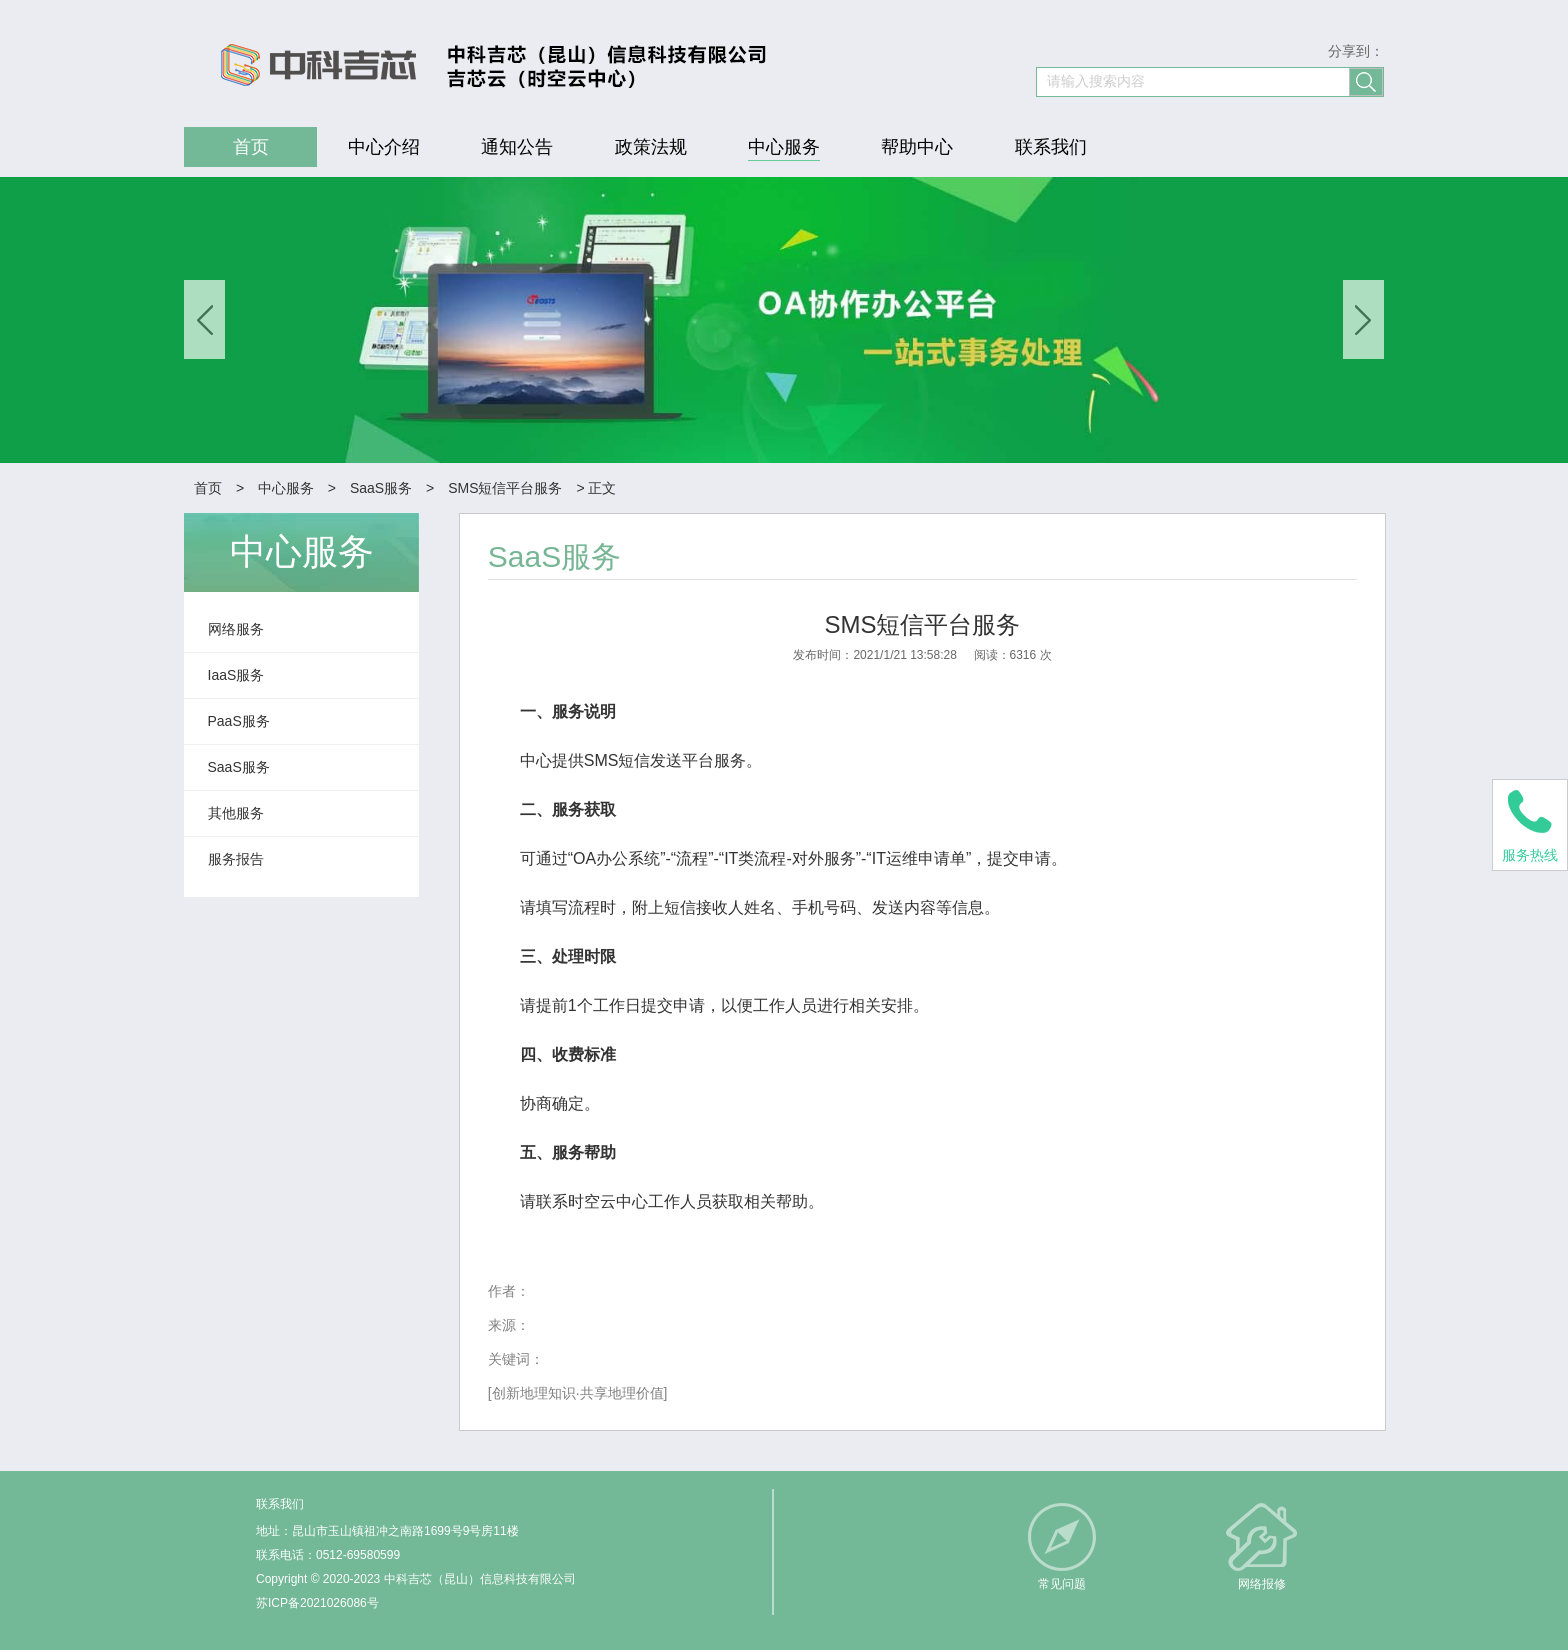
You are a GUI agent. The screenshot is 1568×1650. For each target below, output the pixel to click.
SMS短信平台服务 (505, 488)
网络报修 (1262, 1584)
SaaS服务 (381, 488)
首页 (208, 488)
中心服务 (286, 488)
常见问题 (1062, 1584)
